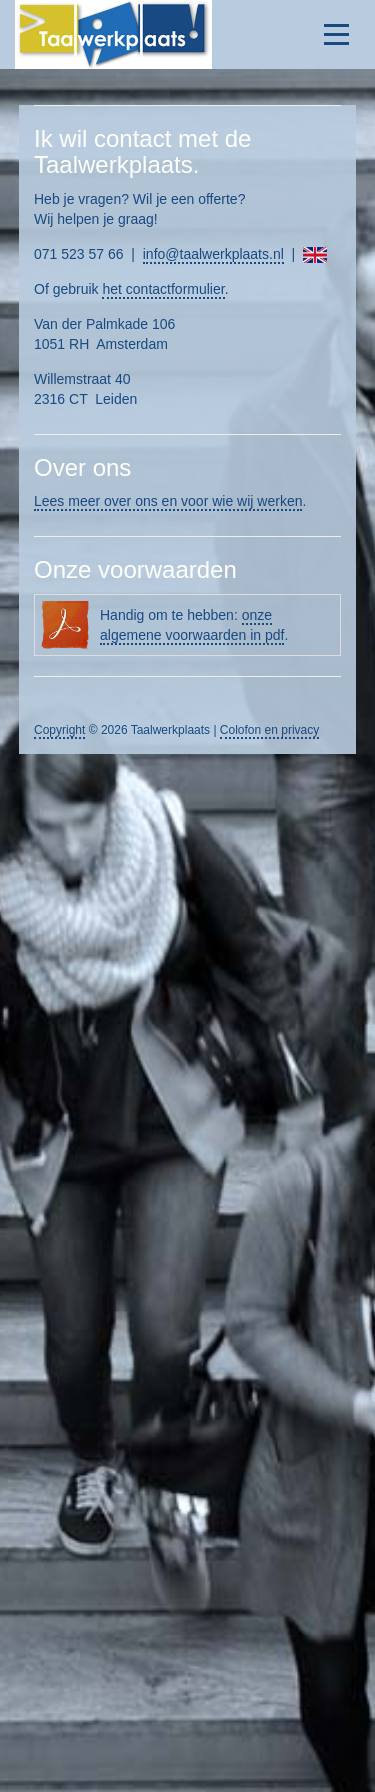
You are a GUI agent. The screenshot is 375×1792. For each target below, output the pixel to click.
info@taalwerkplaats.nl (213, 254)
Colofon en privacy (269, 730)
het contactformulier (163, 289)
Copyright (59, 730)
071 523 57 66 (79, 254)
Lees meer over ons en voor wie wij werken (168, 501)
